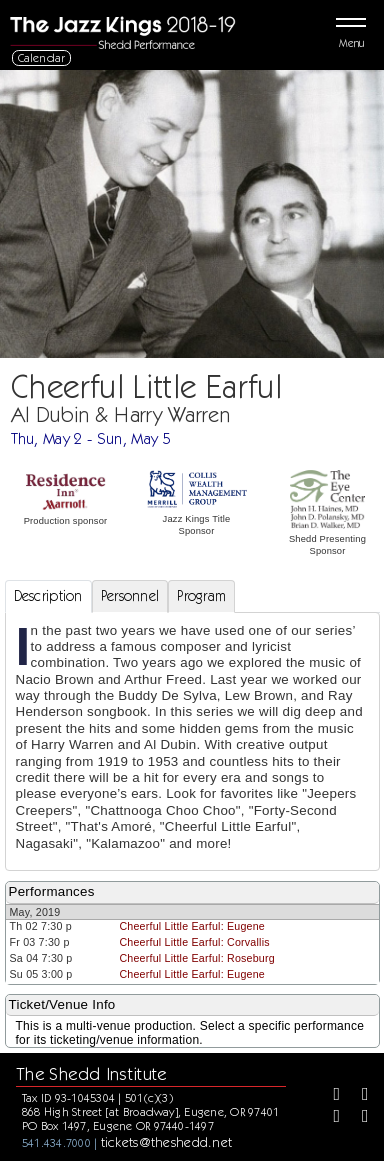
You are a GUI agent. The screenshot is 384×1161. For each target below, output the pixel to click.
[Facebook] (330, 1096)
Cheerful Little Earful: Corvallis (194, 942)
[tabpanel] (192, 741)
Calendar (42, 57)
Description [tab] (48, 596)
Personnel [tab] (130, 596)
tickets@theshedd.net (167, 1142)
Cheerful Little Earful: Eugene (192, 926)
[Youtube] (358, 1118)
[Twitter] (358, 1096)
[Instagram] (330, 1118)
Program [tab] (201, 596)
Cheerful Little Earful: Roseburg (197, 958)
